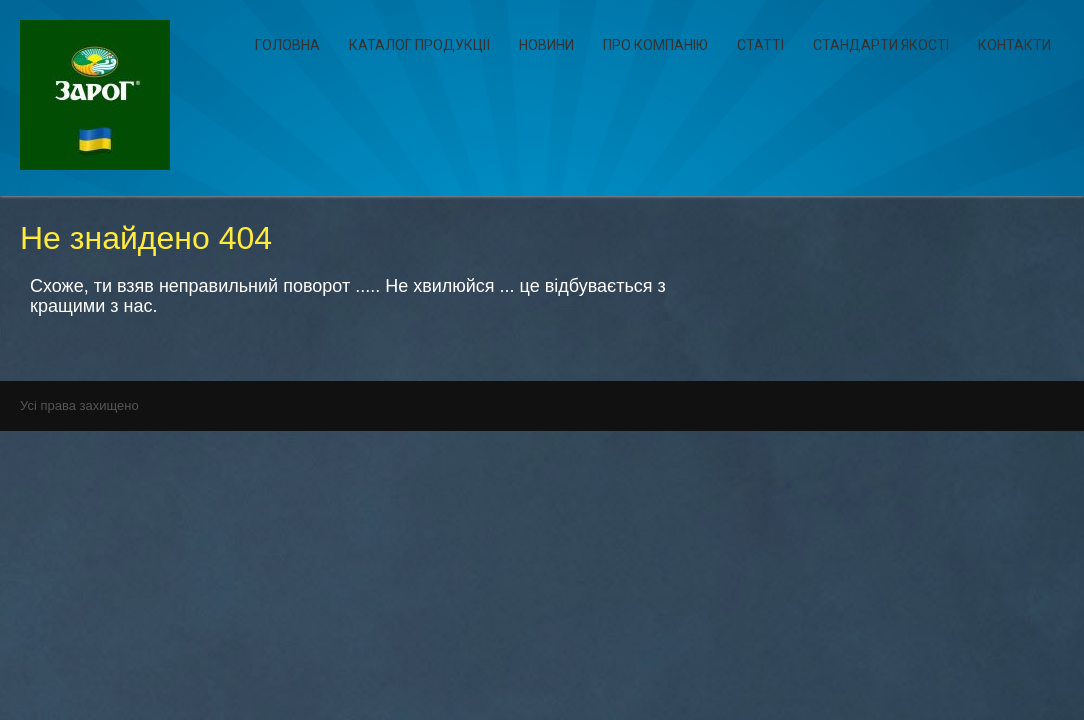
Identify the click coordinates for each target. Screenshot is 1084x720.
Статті (760, 45)
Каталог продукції (419, 45)
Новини (546, 45)
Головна (287, 45)
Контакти (1014, 45)
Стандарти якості (881, 45)
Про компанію (655, 45)
